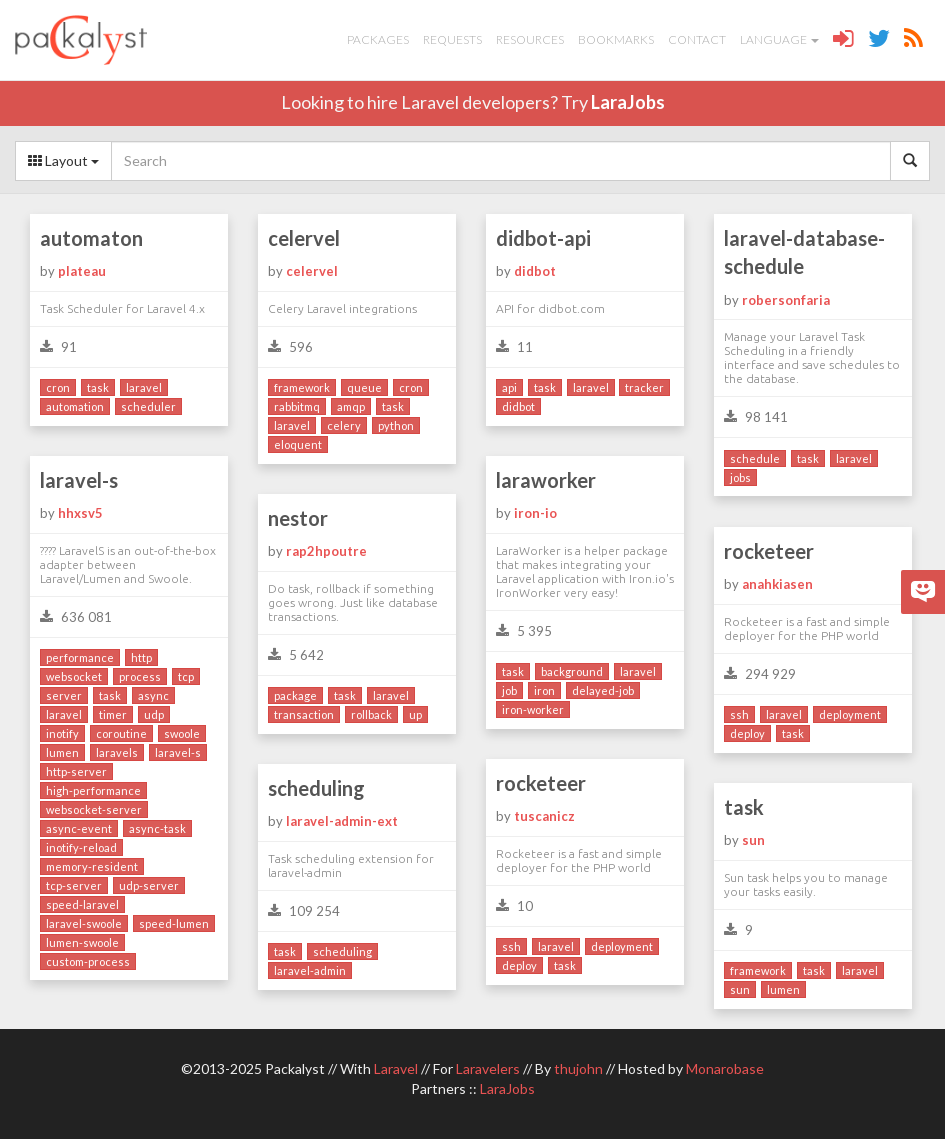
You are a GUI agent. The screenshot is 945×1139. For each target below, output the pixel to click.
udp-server (149, 885)
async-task (157, 828)
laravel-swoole (84, 923)
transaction (304, 714)
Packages (378, 39)
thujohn (578, 1068)
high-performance (93, 790)
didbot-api (543, 238)
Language (779, 39)
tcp (186, 676)
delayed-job (603, 690)
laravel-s (79, 480)
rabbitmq (297, 406)
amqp (351, 406)
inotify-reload (81, 847)
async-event (79, 828)
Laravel (396, 1068)
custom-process (88, 961)
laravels (117, 752)
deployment (850, 714)
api (509, 387)
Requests (452, 39)
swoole (182, 733)
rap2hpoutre (326, 551)
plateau (82, 271)
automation (75, 406)
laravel (144, 387)
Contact (697, 39)
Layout (63, 160)
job (509, 690)
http (141, 657)
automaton (91, 238)
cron (58, 387)
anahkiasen (777, 584)
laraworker (546, 480)
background (572, 671)
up (415, 714)
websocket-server (94, 809)
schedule (755, 458)
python (396, 425)
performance (80, 657)
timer (113, 714)
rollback (371, 714)
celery (344, 425)
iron (544, 690)
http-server (76, 771)
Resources (530, 39)
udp (154, 714)
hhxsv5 (80, 513)
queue (364, 387)
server (64, 695)
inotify (62, 733)
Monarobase (725, 1068)
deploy (747, 733)
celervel (304, 238)
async (153, 695)
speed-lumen (174, 923)
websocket (74, 676)
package (295, 695)
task (98, 387)
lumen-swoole (82, 942)
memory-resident (92, 866)
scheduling (316, 788)
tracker (644, 387)
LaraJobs (628, 102)
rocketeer (769, 551)
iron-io (535, 513)
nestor (298, 518)
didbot (535, 271)
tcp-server (74, 885)
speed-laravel (82, 904)
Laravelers (488, 1068)
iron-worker (533, 709)
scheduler (148, 406)
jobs (740, 477)
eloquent (298, 444)
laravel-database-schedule (804, 252)
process (140, 676)
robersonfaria (786, 300)
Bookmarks (616, 39)
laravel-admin (310, 970)
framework (302, 387)
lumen (62, 752)
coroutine (121, 733)
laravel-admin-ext (342, 821)
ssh (739, 714)
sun (753, 840)
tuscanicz (544, 816)
